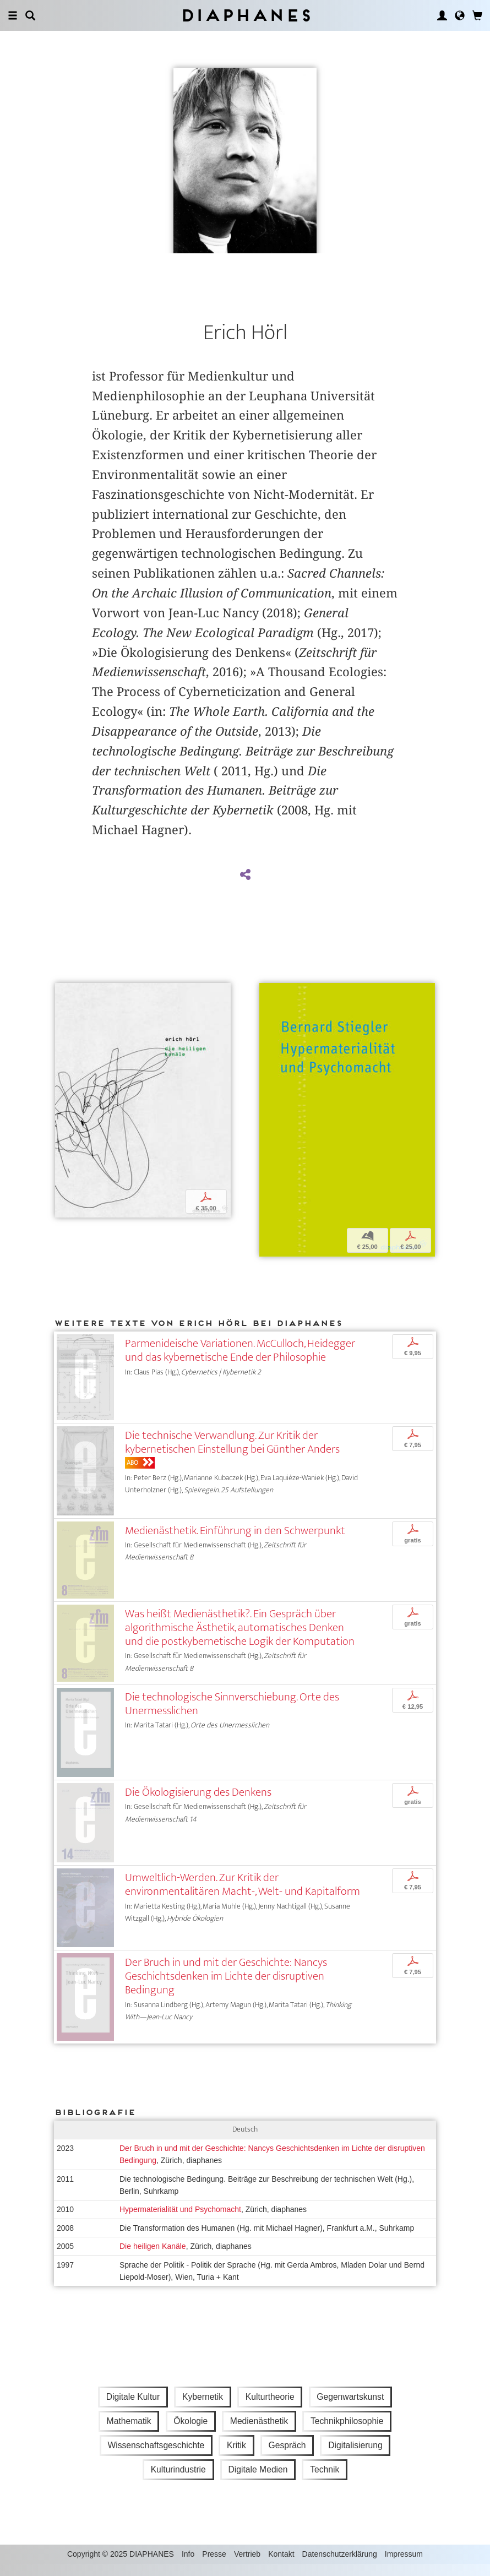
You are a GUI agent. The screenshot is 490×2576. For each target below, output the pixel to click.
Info (188, 2566)
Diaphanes (245, 15)
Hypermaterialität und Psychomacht (180, 2221)
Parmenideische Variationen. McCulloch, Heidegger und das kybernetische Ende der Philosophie (240, 1361)
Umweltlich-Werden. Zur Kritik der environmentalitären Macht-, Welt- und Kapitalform (242, 1896)
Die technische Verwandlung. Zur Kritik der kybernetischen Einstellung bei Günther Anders (232, 1453)
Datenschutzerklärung (339, 2566)
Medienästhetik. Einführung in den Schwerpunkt (235, 1542)
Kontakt (281, 2566)
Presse (214, 2566)
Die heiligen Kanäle (152, 2258)
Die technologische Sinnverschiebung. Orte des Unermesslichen (232, 1715)
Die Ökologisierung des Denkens (198, 1803)
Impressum (404, 2566)
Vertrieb (247, 2566)
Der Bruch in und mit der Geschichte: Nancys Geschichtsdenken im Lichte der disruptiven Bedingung (226, 1987)
